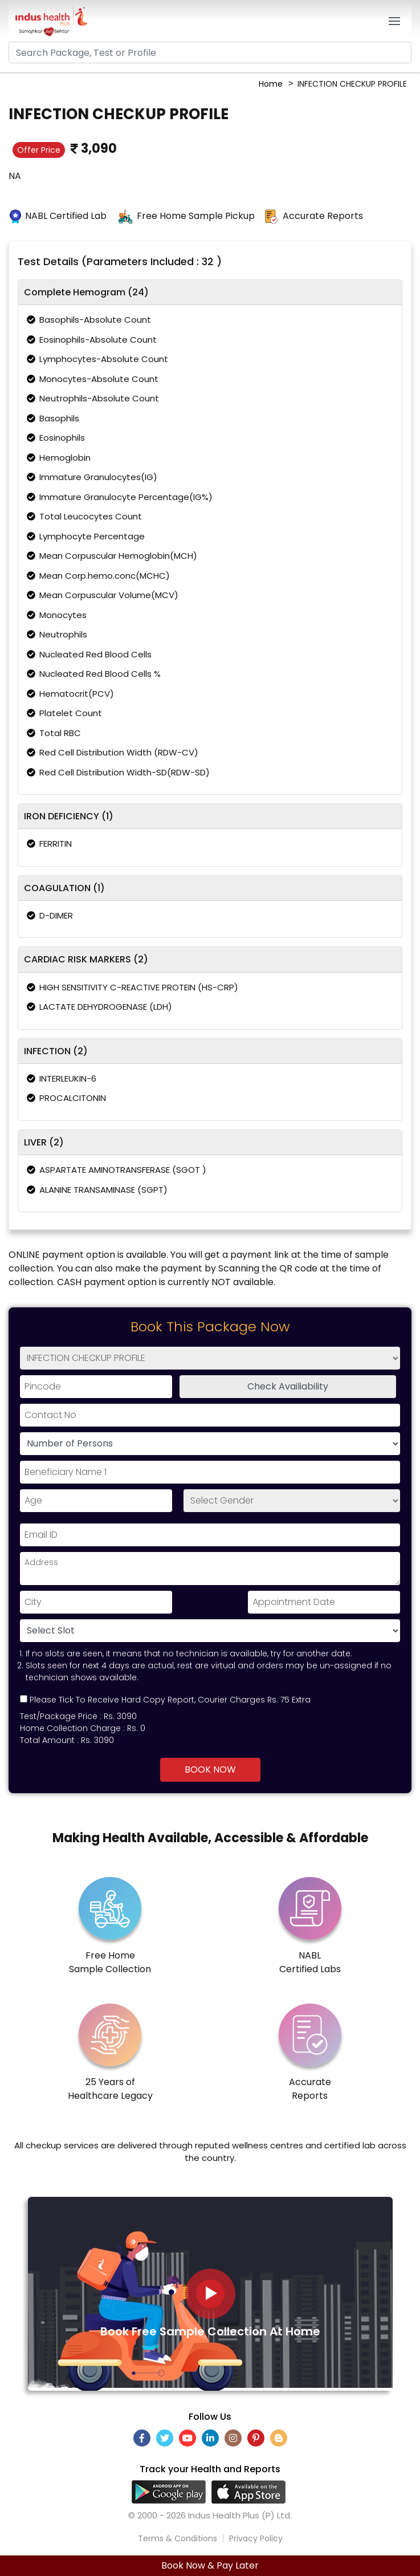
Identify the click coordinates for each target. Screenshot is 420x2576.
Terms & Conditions (177, 2538)
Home (271, 84)
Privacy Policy (256, 2538)
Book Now (210, 1769)
